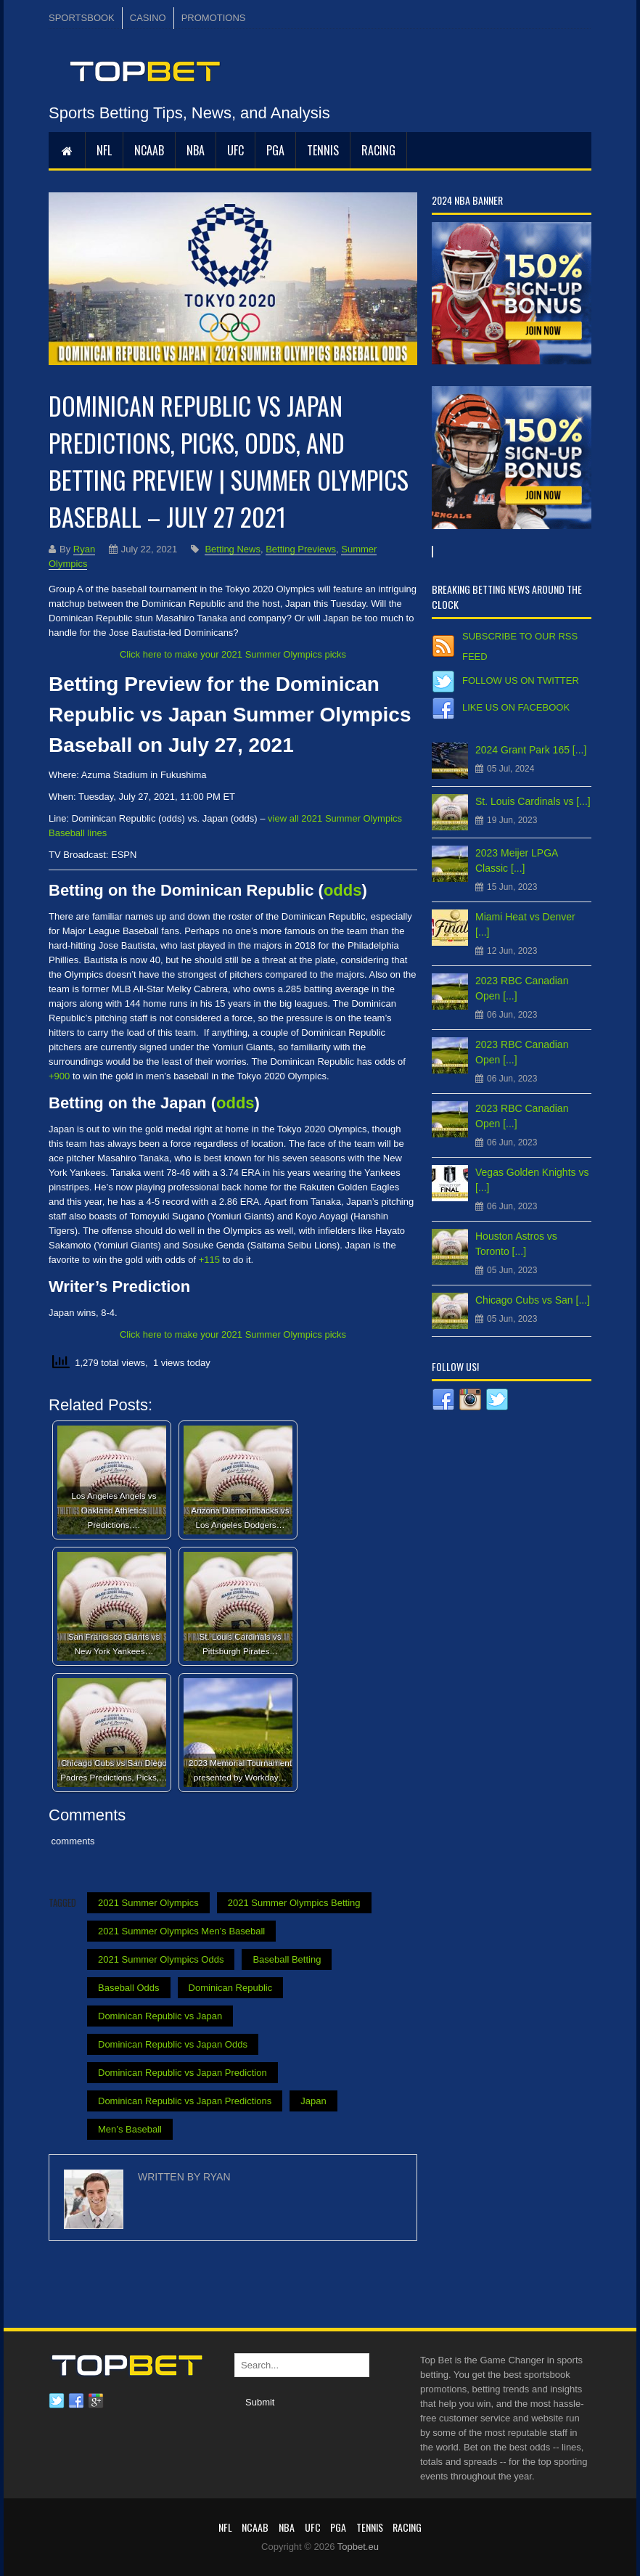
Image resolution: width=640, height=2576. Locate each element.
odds (343, 890)
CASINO (148, 17)
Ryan (84, 549)
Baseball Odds (129, 1987)
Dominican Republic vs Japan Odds (172, 2044)
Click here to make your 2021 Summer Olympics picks (233, 654)
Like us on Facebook (516, 707)
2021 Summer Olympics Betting (294, 1902)
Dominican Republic (231, 1987)
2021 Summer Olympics (148, 1902)
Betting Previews (301, 549)
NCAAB (149, 150)
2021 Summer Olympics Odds (160, 1959)
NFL (104, 150)
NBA (195, 150)
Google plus (96, 2401)
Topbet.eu (358, 2546)
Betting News (232, 549)
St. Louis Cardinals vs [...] (533, 801)
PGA (275, 150)
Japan (313, 2100)
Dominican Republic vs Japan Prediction (182, 2072)
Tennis (323, 150)
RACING (378, 150)
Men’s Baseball (130, 2129)
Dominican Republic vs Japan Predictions (184, 2100)
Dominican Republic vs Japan (160, 2016)
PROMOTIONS (213, 17)
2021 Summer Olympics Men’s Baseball (181, 1931)
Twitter (57, 2401)
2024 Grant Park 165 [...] (530, 750)
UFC (235, 150)
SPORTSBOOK (82, 17)
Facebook (76, 2401)
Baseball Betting (287, 1959)
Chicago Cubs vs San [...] (532, 1300)
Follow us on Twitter (520, 680)
